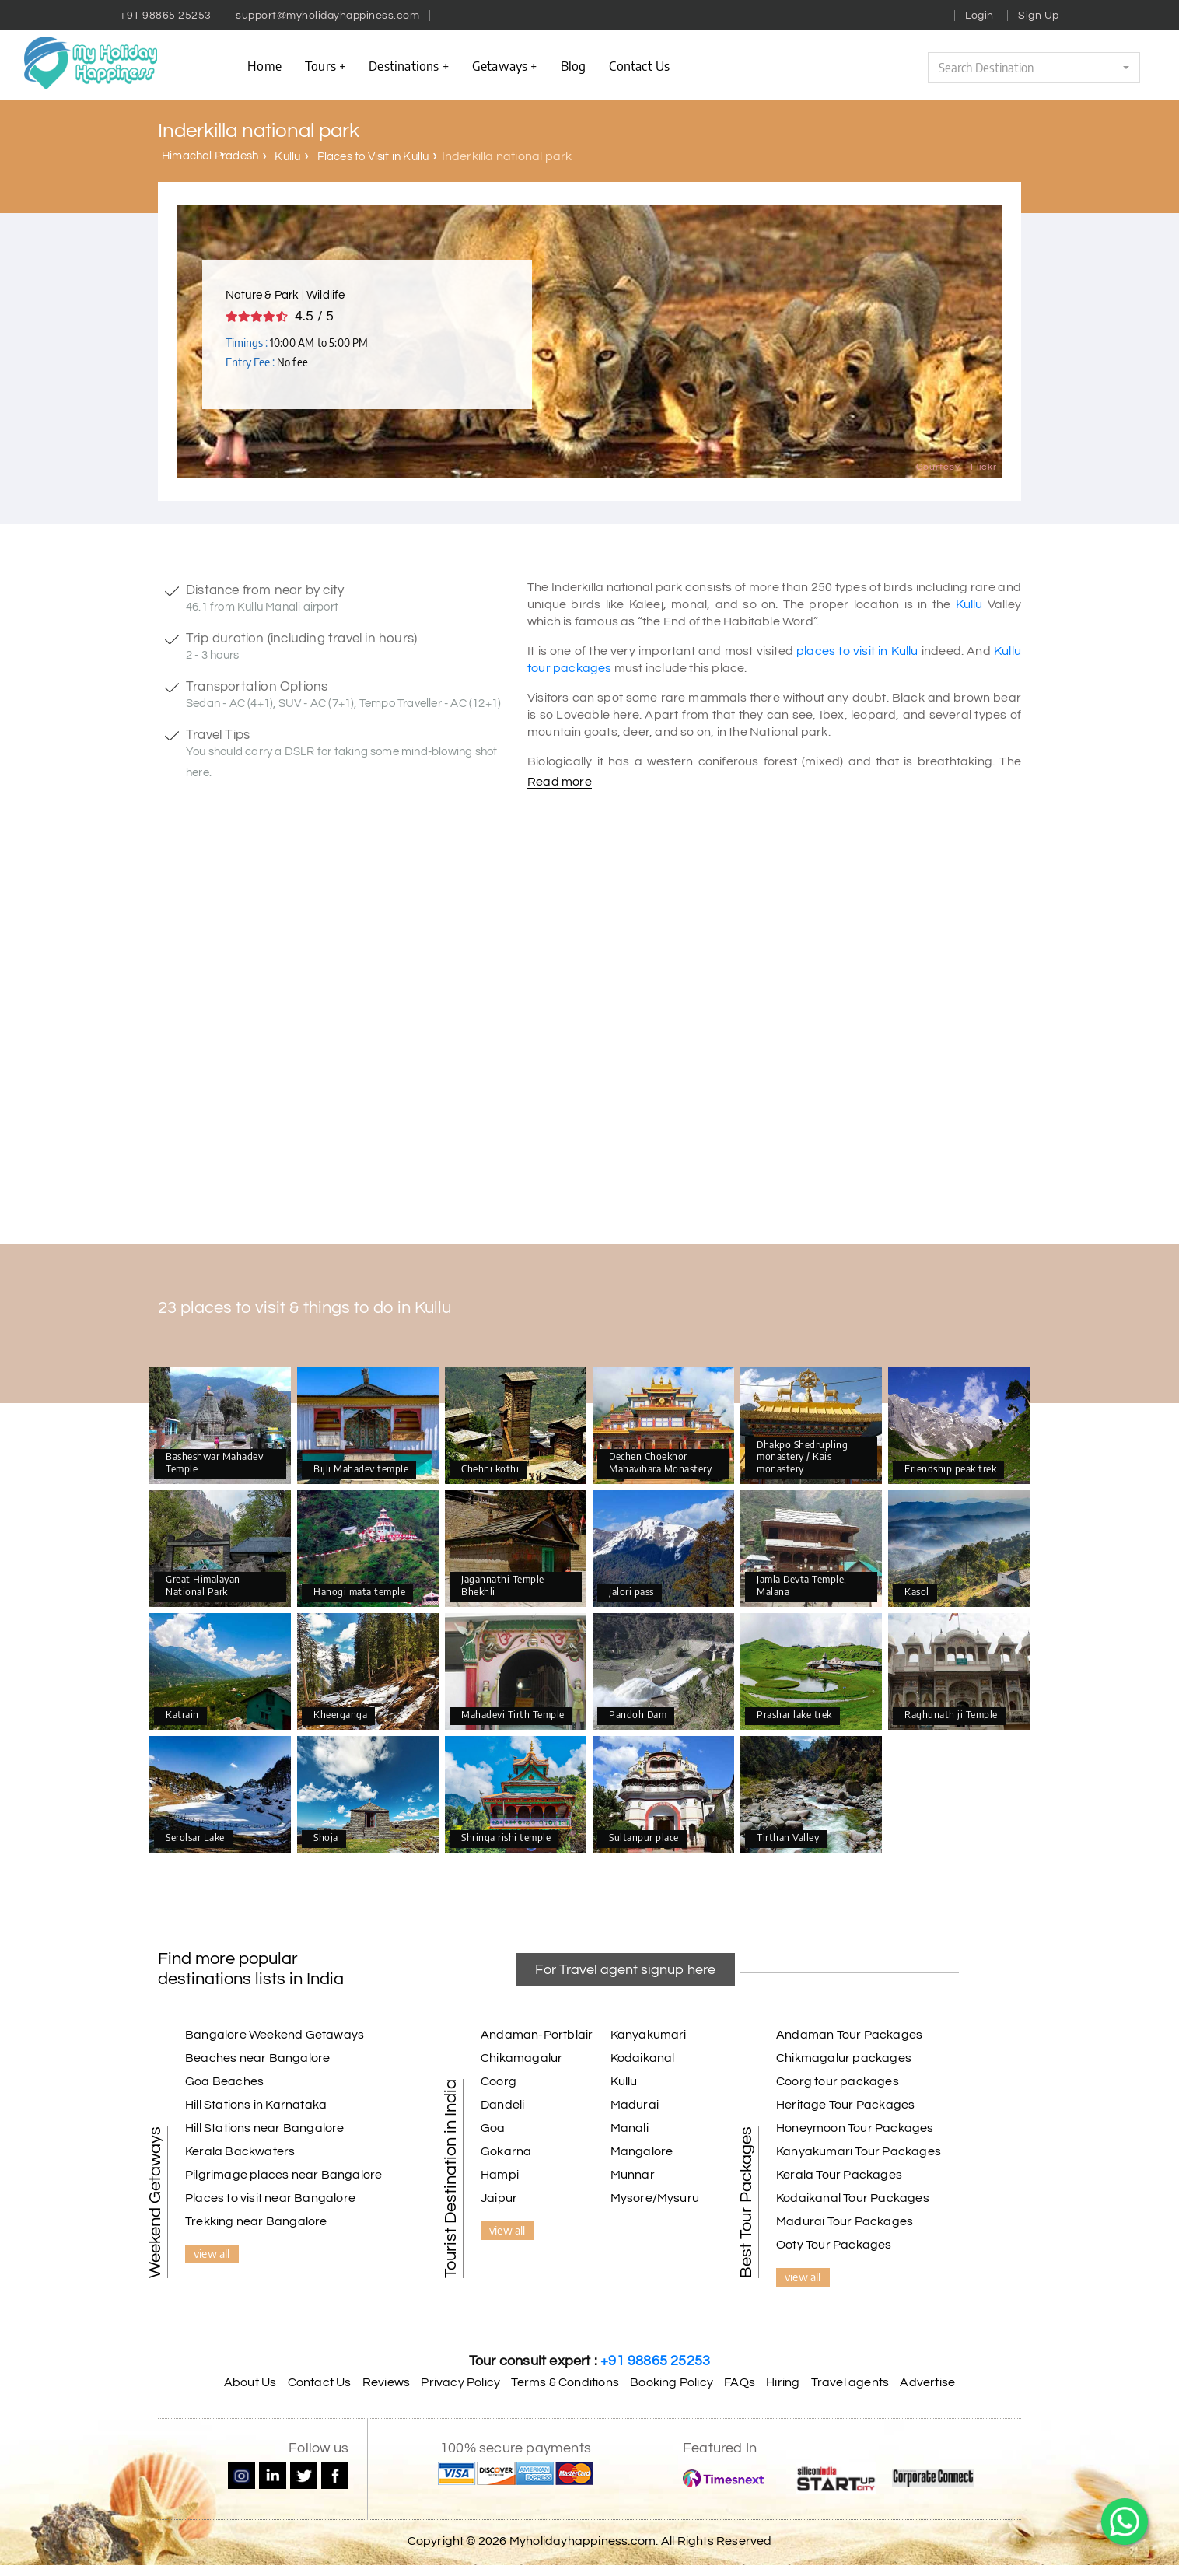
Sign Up (1038, 15)
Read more (559, 781)
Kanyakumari (648, 2034)
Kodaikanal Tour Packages (852, 2198)
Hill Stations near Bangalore (265, 2128)
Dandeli (502, 2104)
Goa (493, 2128)
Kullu (287, 157)
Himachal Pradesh (210, 156)
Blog (573, 65)
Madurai (634, 2104)
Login (979, 15)
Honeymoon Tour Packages (855, 2128)
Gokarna (506, 2151)
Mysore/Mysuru (655, 2198)
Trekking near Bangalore (256, 2221)
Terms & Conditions (565, 2382)
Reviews (386, 2382)
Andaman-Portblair (537, 2034)
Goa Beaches (224, 2081)
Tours (325, 65)
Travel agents (850, 2382)
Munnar (632, 2174)
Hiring (782, 2382)
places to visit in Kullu (857, 651)
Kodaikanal (642, 2058)
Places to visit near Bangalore (270, 2198)
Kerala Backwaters (240, 2151)
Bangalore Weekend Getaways (274, 2034)
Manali (629, 2128)
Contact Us (320, 2382)
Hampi (500, 2174)
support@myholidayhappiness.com (327, 15)
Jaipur (499, 2198)
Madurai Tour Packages (844, 2221)
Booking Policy (671, 2382)
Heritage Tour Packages (845, 2104)
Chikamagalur (521, 2058)
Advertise (927, 2382)
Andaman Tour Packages (849, 2034)
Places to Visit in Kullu (373, 157)
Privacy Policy (460, 2382)
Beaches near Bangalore (257, 2058)
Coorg (498, 2081)
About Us (250, 2382)
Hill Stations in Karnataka (256, 2104)
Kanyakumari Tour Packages (858, 2151)
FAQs (739, 2382)
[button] (1034, 67)
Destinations (409, 65)
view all (212, 2253)
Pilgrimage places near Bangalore (283, 2174)
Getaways (504, 65)
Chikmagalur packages (843, 2058)
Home (264, 65)
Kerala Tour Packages (839, 2174)
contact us (639, 65)
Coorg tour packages (837, 2081)
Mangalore (641, 2151)
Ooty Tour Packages (834, 2244)
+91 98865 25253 (166, 15)
